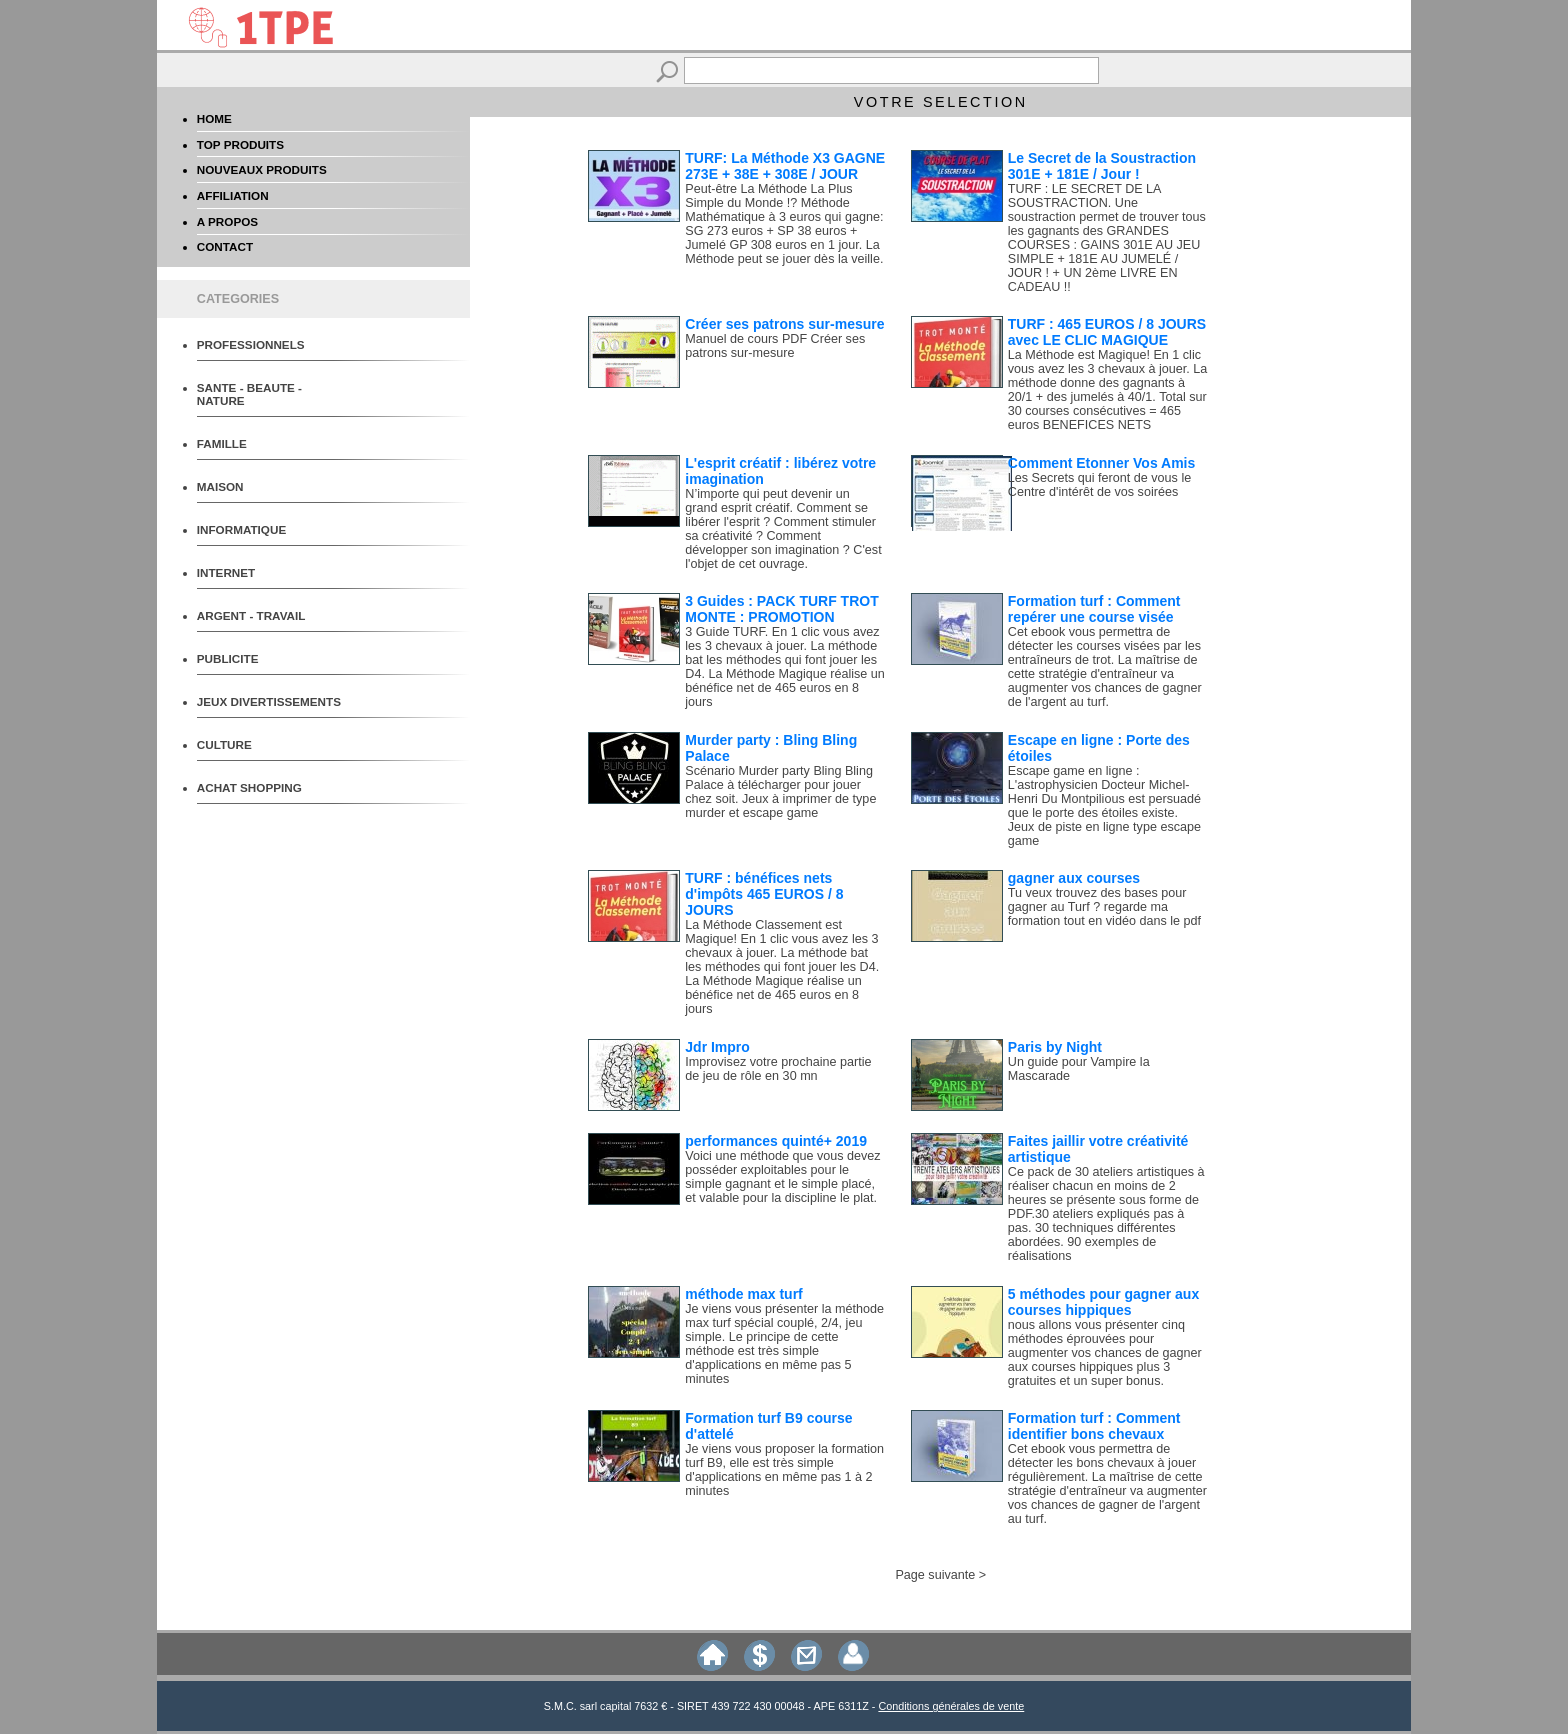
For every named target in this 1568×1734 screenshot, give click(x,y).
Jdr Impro (717, 1047)
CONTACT (225, 246)
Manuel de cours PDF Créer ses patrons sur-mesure (775, 346)
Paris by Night (1055, 1047)
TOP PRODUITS (240, 144)
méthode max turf (743, 1294)
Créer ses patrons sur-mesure (784, 324)
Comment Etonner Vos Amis (1101, 463)
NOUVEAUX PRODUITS (262, 169)
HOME (214, 118)
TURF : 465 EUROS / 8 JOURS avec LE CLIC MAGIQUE (1107, 332)
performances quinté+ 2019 (776, 1141)
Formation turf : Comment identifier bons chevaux (1094, 1426)
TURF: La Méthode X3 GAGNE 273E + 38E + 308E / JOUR (785, 166)
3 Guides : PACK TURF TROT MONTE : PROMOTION (781, 609)
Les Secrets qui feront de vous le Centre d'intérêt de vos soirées (1099, 485)
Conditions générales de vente (951, 1706)
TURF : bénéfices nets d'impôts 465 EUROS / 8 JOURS (764, 894)
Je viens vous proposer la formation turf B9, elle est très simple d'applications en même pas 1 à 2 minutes (784, 1470)
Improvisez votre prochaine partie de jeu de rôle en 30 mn (778, 1069)
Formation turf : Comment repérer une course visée (1094, 609)
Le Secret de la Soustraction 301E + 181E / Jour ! (1102, 166)
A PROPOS (227, 221)
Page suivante (935, 1575)
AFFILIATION (233, 195)
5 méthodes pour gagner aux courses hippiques (1103, 1302)
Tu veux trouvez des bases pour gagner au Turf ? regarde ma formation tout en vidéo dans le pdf (1104, 907)
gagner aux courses (1074, 878)
